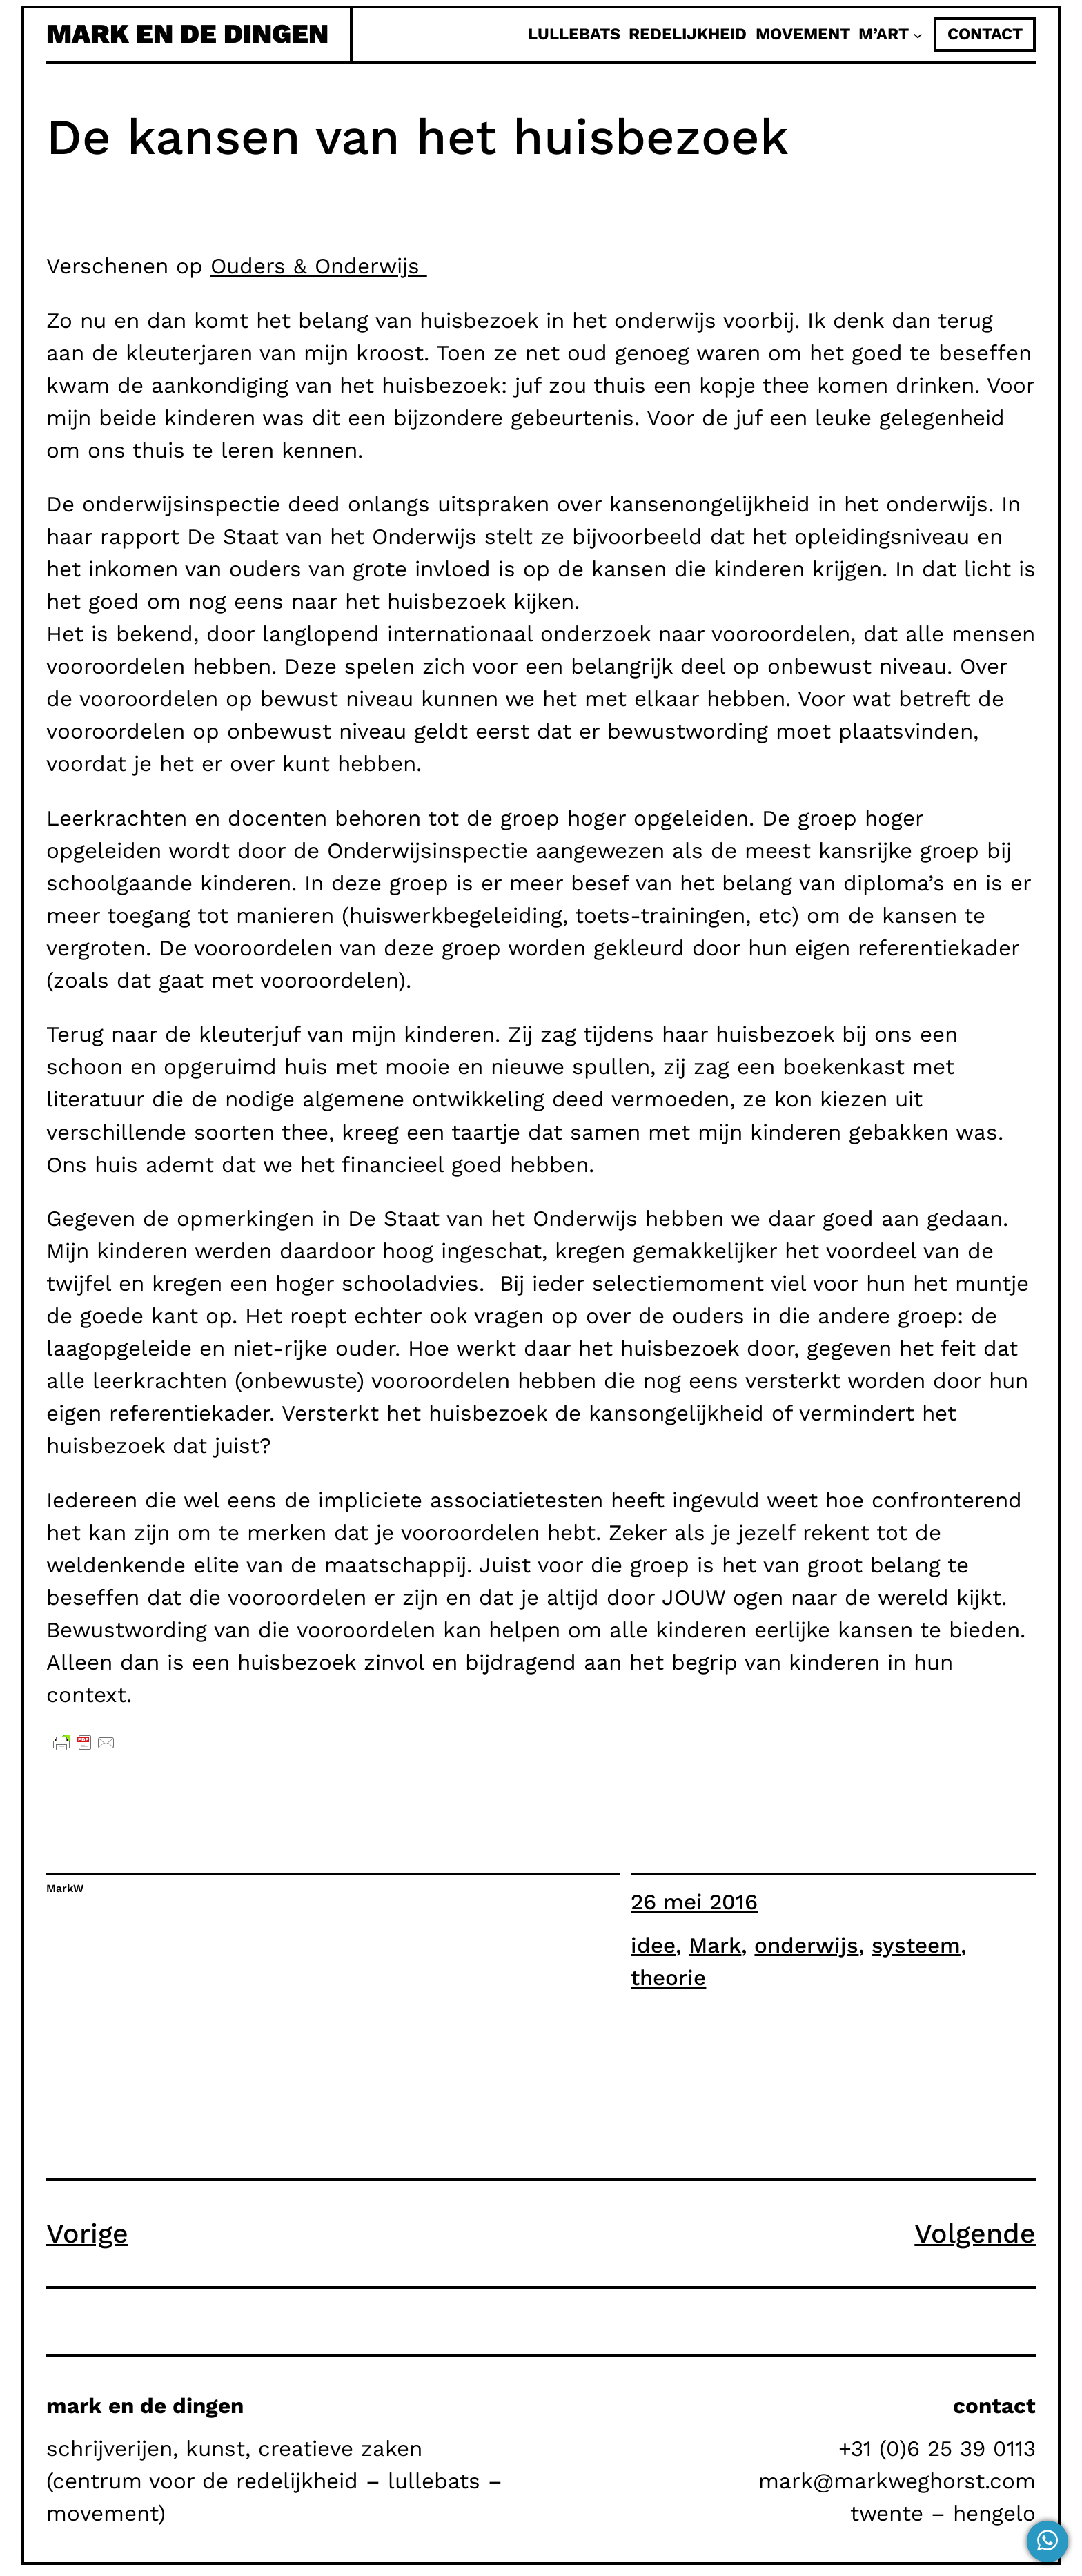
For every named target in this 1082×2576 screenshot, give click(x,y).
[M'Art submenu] (918, 34)
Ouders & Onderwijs (318, 266)
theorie (668, 1978)
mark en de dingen (187, 34)
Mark (715, 1945)
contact (985, 33)
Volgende (975, 2234)
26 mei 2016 (694, 1902)
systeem (916, 1945)
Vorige (87, 2234)
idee (653, 1945)
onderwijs (806, 1945)
